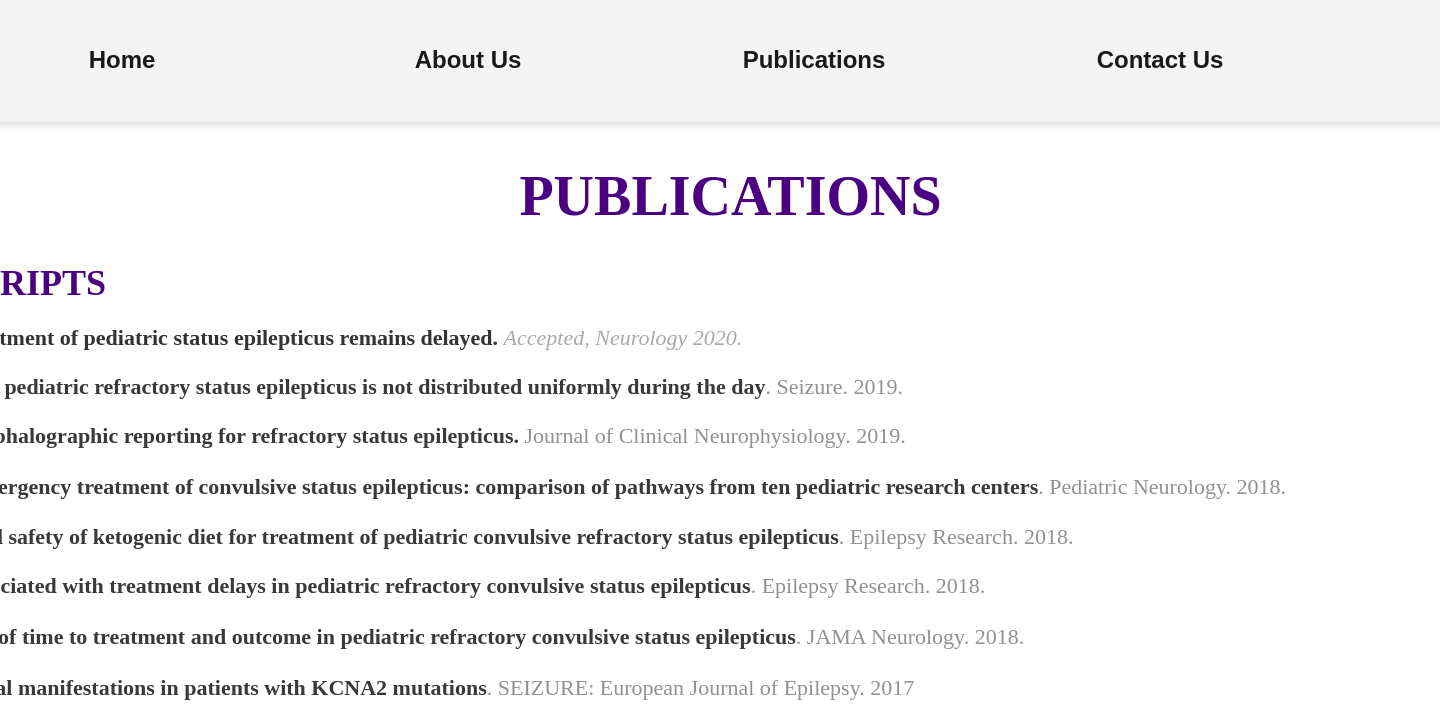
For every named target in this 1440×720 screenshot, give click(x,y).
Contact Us (1160, 59)
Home (122, 59)
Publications (814, 59)
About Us (468, 59)
